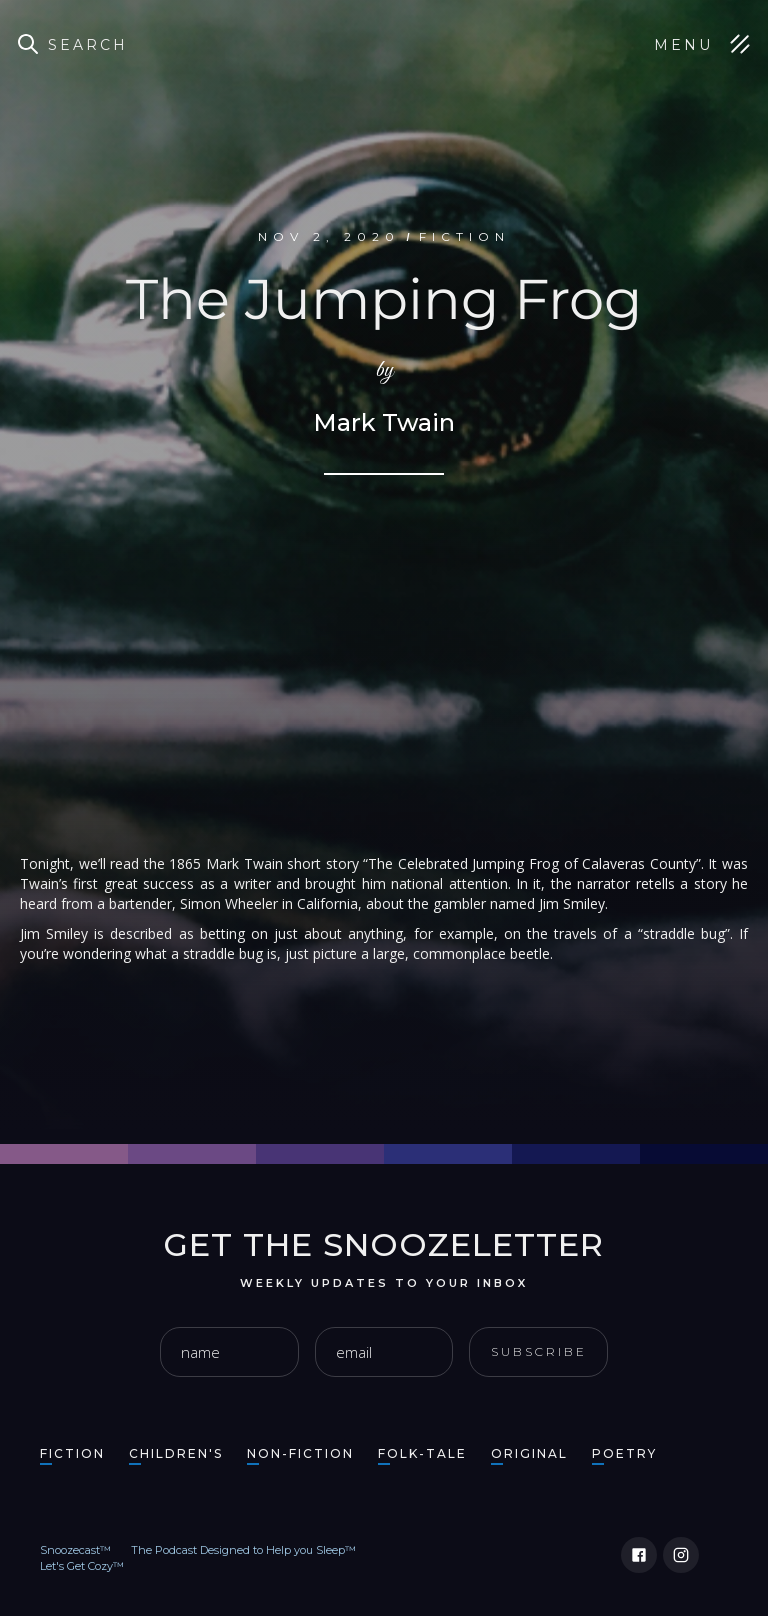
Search (88, 45)
